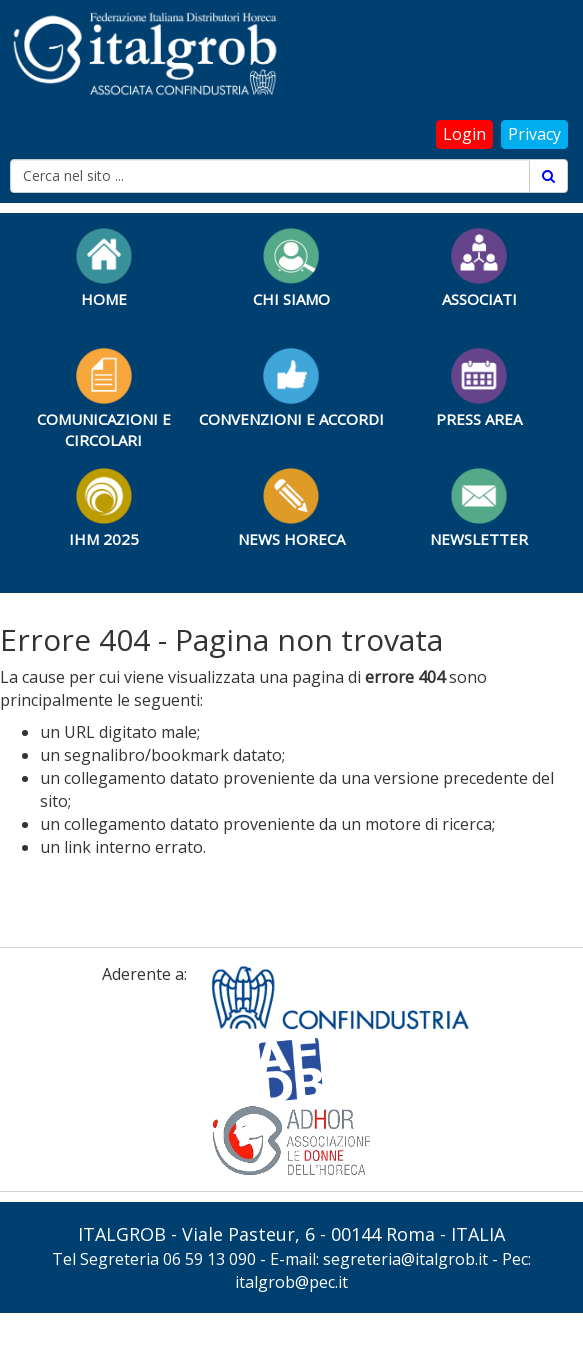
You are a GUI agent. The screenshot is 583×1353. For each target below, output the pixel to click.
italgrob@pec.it (291, 1282)
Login (464, 134)
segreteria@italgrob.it (405, 1259)
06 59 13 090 (209, 1259)
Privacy (534, 134)
